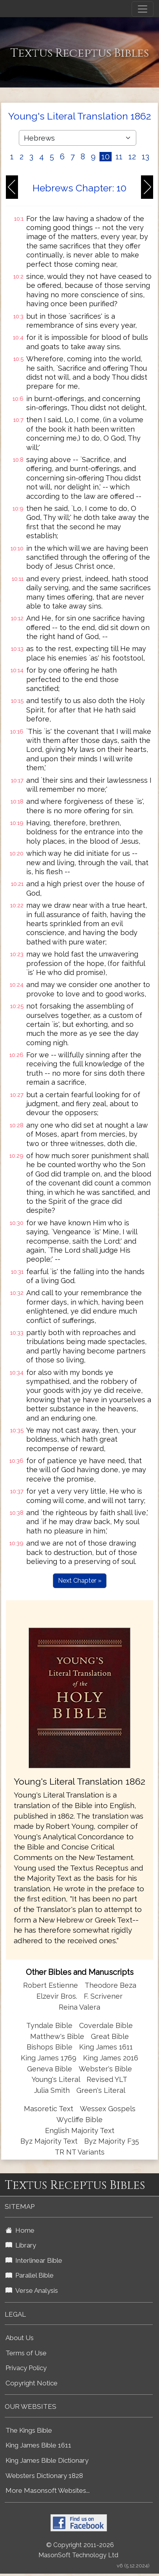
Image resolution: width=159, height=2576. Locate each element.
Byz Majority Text (49, 2141)
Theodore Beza (110, 1985)
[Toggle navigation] (143, 9)
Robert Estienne (50, 1985)
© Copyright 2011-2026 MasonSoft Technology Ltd (78, 2550)
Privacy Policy (26, 2368)
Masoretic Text (48, 2109)
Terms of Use (26, 2353)
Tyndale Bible (49, 2025)
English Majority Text (79, 2130)
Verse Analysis (31, 2290)
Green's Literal (100, 2090)
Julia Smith (53, 2090)
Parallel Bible (29, 2275)
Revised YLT (107, 2079)
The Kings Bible (28, 2430)
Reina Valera (79, 2007)
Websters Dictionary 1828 (44, 2476)
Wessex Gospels (108, 2109)
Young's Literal (57, 2079)
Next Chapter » (79, 1580)
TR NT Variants (80, 2152)
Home (19, 2230)
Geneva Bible (49, 2069)
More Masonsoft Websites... (47, 2490)
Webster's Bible (105, 2069)
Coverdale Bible (106, 2025)
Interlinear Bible (33, 2260)
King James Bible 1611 (38, 2445)
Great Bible (110, 2036)
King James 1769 (48, 2058)
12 (132, 156)
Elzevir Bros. (56, 1996)
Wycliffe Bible (79, 2119)
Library (20, 2245)
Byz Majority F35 (111, 2141)
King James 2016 (110, 2058)
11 (119, 156)
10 (105, 156)
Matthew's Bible (57, 2036)
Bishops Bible (49, 2047)
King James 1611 (106, 2047)
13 (145, 156)
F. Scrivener (103, 1996)
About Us (19, 2338)
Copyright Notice (31, 2383)
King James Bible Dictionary (47, 2460)
